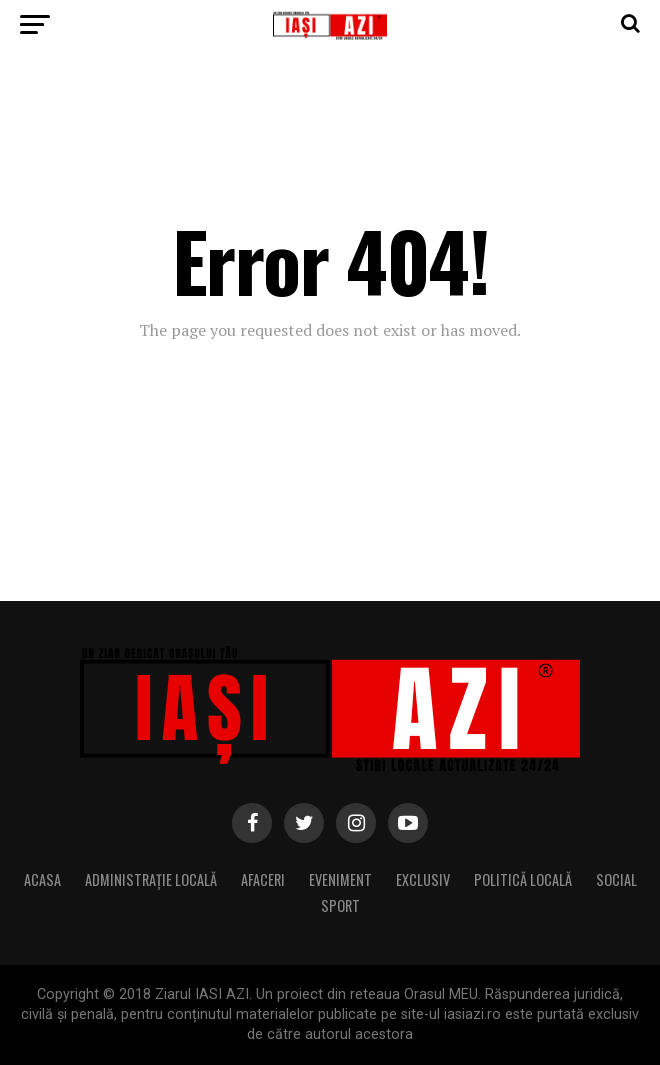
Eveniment (340, 879)
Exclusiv (423, 879)
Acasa (42, 879)
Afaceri (263, 879)
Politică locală (523, 879)
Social (616, 879)
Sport (340, 905)
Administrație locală (151, 879)
